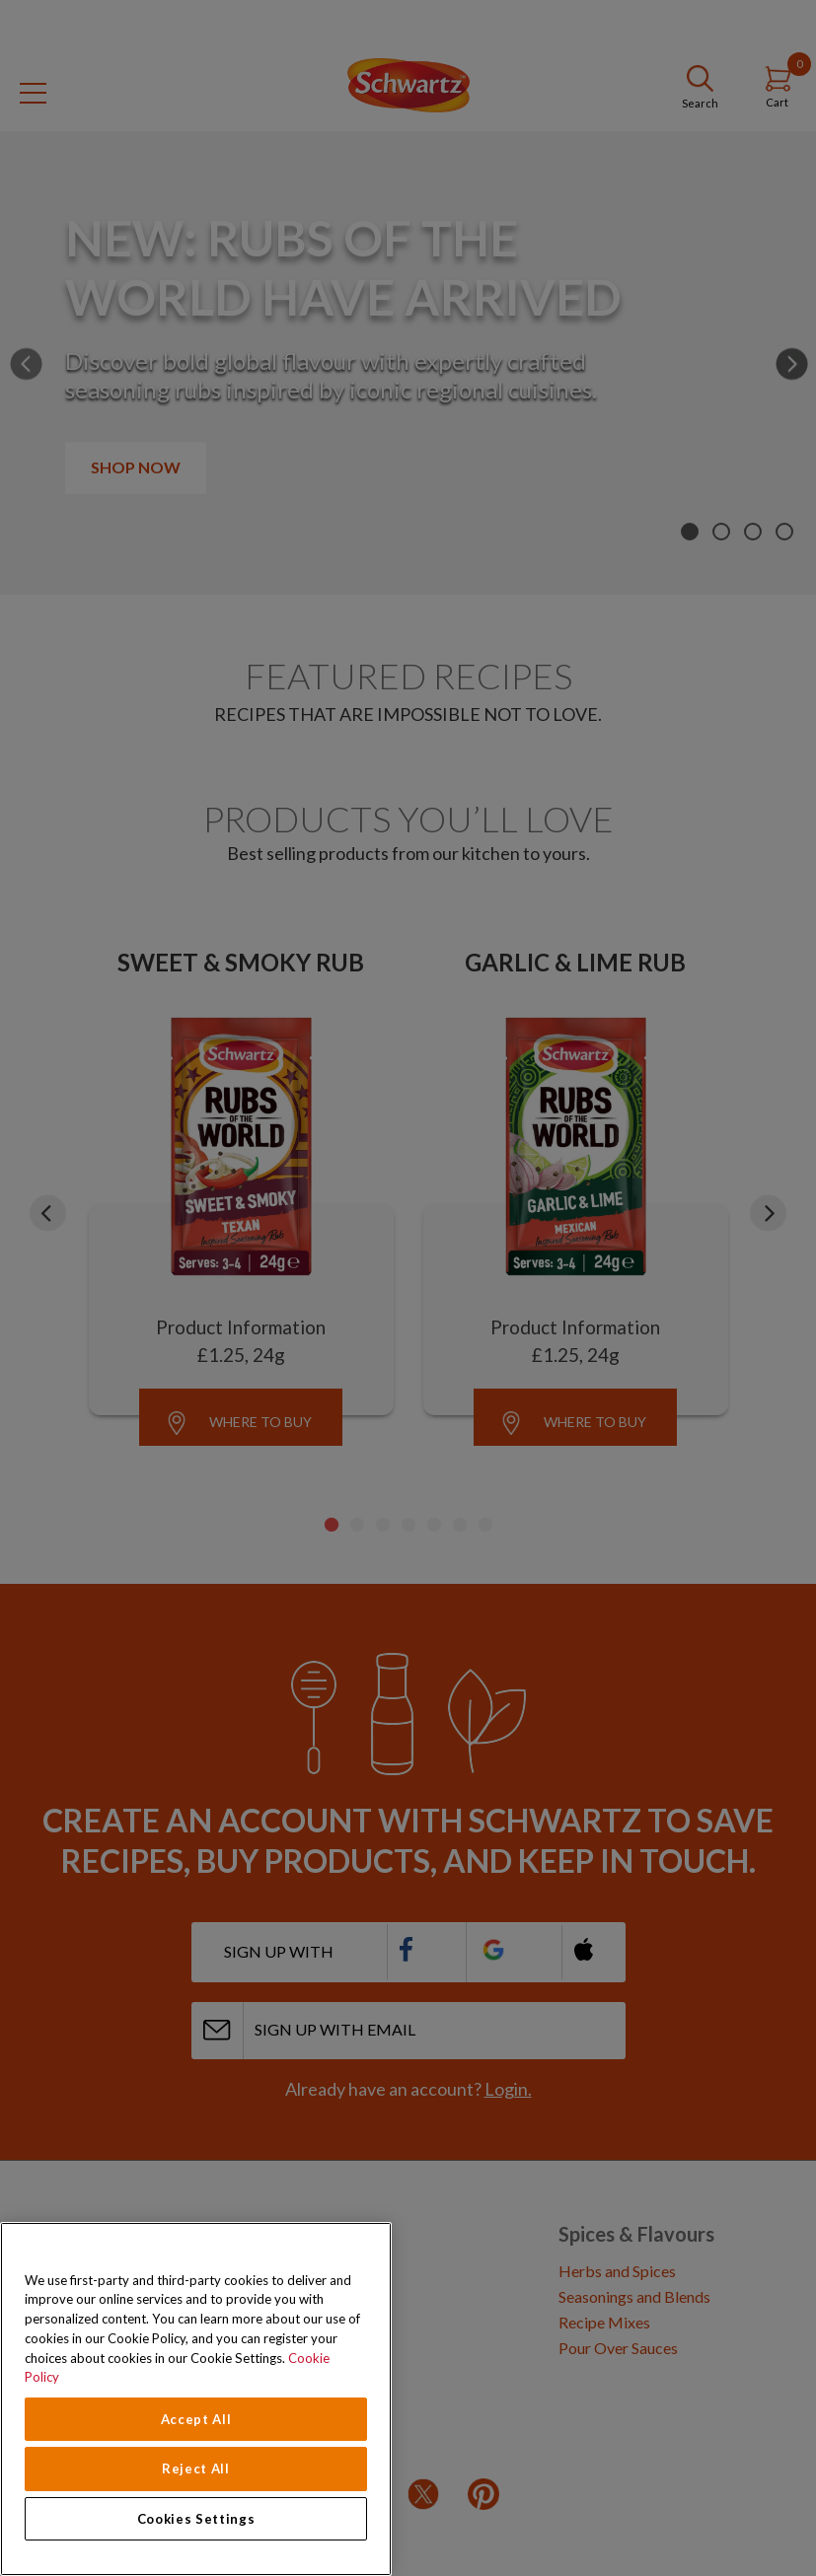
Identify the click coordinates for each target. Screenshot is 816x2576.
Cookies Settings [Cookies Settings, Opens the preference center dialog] (196, 2519)
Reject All (196, 2468)
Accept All (196, 2419)
